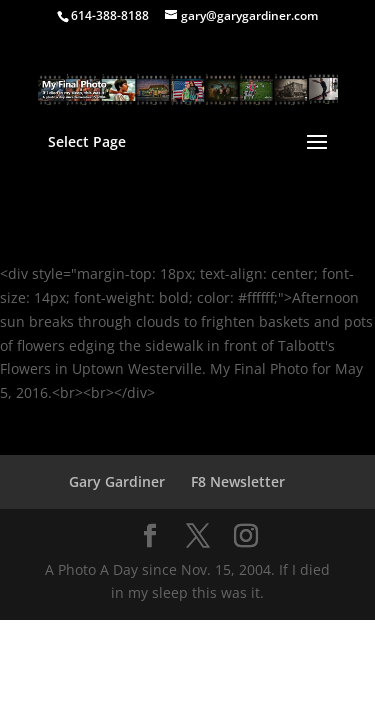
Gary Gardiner (117, 481)
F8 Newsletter (238, 481)
